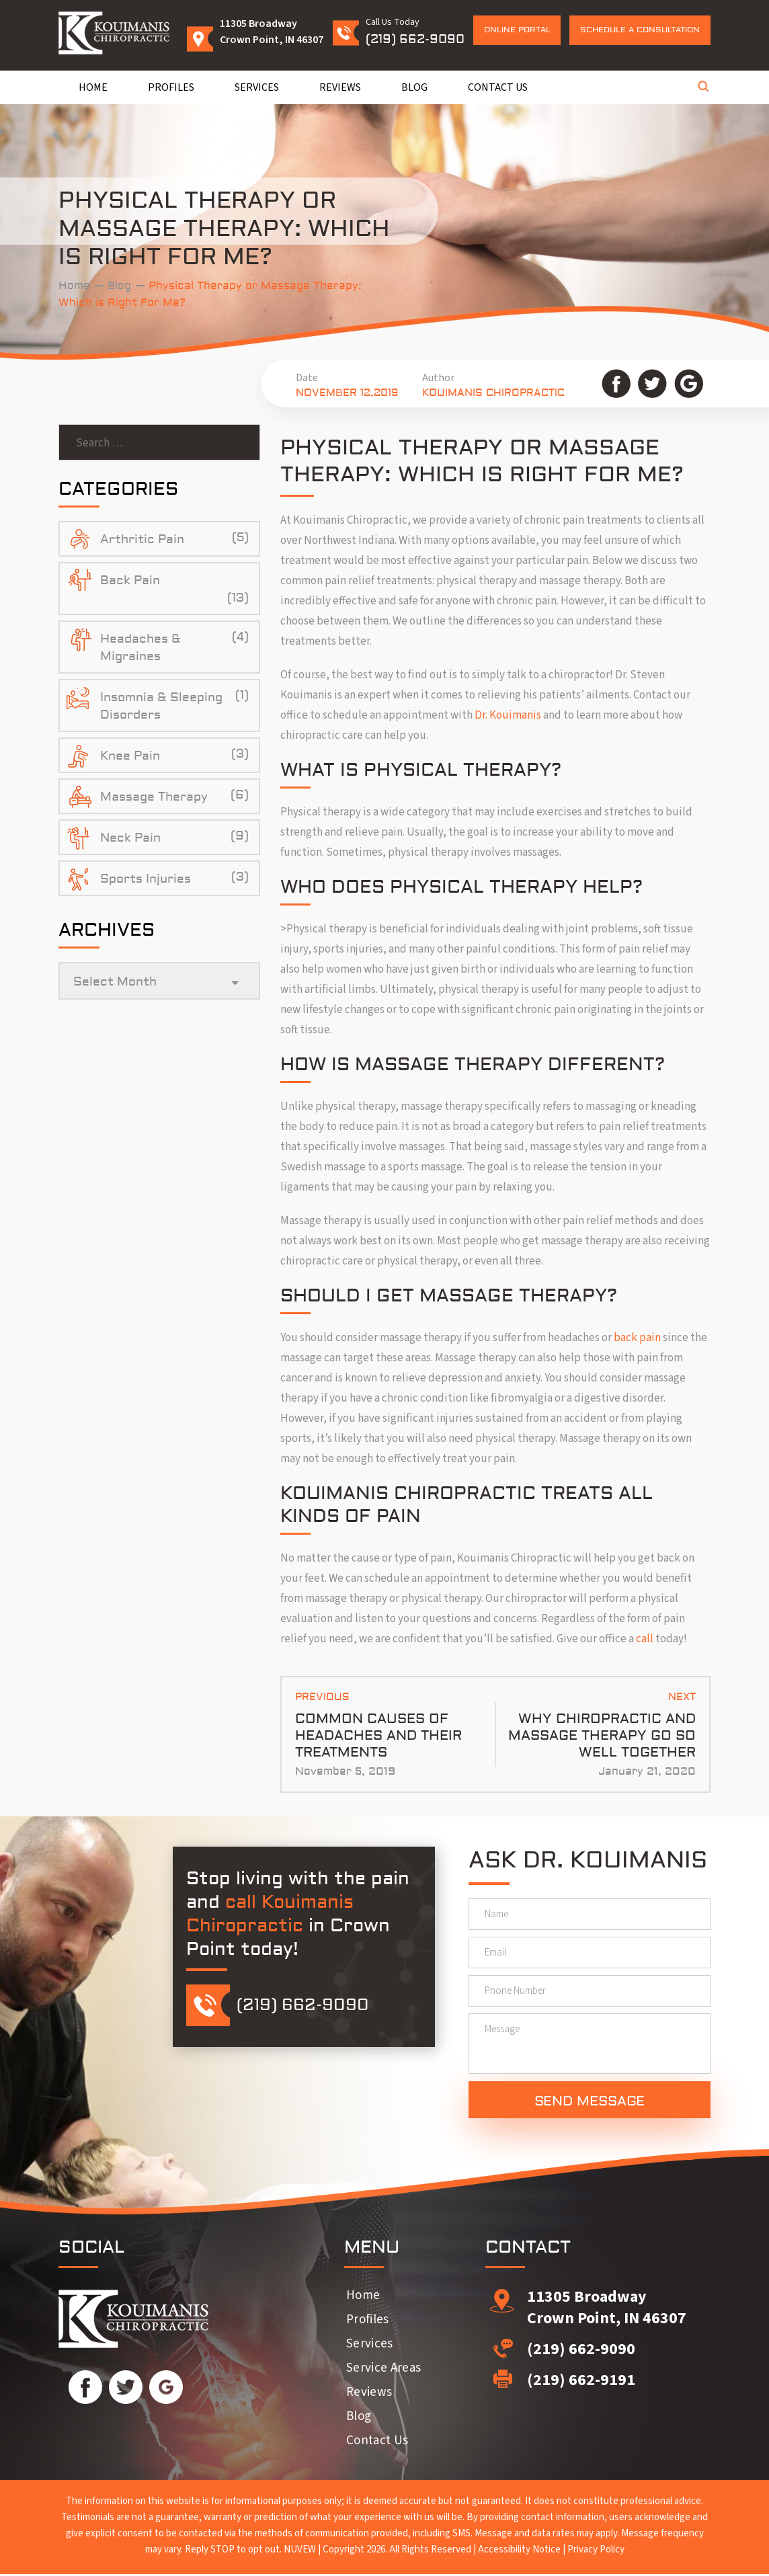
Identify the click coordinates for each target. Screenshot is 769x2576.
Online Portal (517, 30)
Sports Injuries (145, 879)
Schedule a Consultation (640, 30)
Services (257, 87)
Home (93, 87)
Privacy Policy (595, 2551)
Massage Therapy (154, 797)
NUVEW (300, 2551)
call (644, 1639)
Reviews (340, 87)
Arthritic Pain (142, 539)
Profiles (171, 87)
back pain (637, 1338)
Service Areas (383, 2370)
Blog (414, 87)
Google (688, 383)
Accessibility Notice (519, 2551)
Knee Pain (130, 756)
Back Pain (130, 580)
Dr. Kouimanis (508, 715)
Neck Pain (130, 838)
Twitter (652, 383)
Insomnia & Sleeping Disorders (161, 706)
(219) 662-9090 (415, 39)
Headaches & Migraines (140, 647)
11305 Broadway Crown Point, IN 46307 (606, 2309)
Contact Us (498, 87)
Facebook (616, 383)
